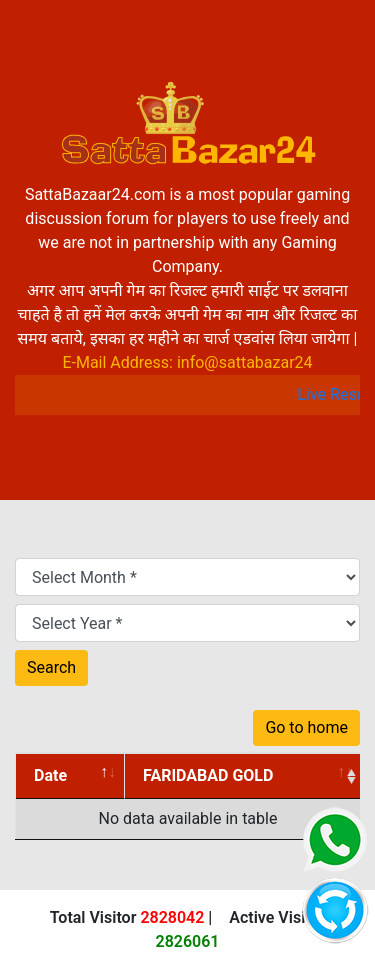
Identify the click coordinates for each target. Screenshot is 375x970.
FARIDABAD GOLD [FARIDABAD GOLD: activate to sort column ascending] (208, 775)
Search (51, 667)
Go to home (306, 727)
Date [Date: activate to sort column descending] (50, 775)
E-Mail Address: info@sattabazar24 (187, 362)
